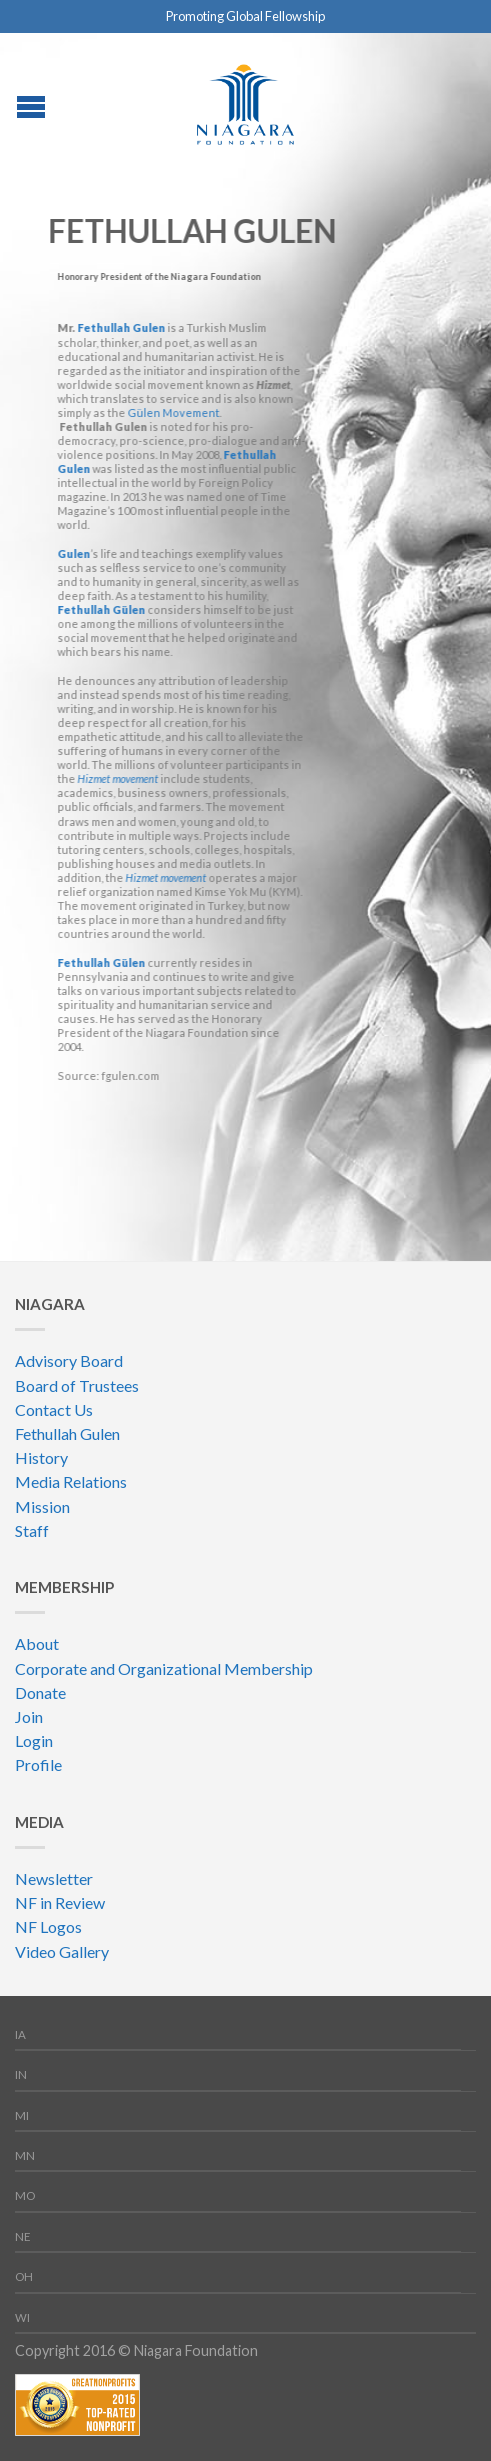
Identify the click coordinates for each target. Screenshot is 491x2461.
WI (22, 2317)
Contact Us (54, 1409)
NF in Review (60, 1902)
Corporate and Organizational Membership (164, 1668)
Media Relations (71, 1481)
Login (34, 1740)
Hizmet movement (116, 778)
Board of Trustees (77, 1385)
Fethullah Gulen (120, 327)
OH (24, 2276)
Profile (38, 1764)
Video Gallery (62, 1951)
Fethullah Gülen (100, 609)
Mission (42, 1506)
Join (29, 1716)
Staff (32, 1530)
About (37, 1643)
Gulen (72, 553)
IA (20, 2034)
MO (25, 2195)
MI (22, 2115)
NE (23, 2236)
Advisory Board (69, 1360)
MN (25, 2155)
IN (21, 2074)
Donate (40, 1692)
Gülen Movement (172, 412)
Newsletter (54, 1878)
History (41, 1457)
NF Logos (48, 1926)
